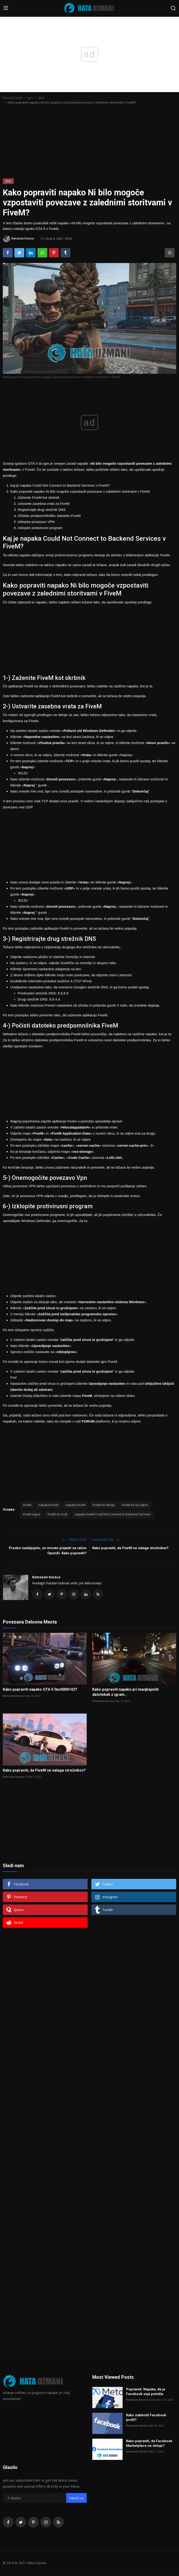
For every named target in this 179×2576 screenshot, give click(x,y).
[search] (173, 8)
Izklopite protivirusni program (40, 528)
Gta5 (41, 98)
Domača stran (13, 98)
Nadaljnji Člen (106, 1540)
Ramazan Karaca (46, 1577)
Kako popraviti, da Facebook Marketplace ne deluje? (149, 2444)
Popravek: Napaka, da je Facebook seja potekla (145, 2392)
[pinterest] (33, 2522)
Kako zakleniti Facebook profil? (146, 2418)
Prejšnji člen (74, 1540)
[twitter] (20, 2522)
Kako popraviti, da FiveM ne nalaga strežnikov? (130, 1548)
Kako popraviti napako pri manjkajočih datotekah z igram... (125, 1692)
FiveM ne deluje (104, 1505)
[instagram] (46, 2522)
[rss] (58, 2522)
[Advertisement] (89, 143)
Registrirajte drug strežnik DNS (42, 510)
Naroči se (76, 2498)
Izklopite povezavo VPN (36, 522)
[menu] (6, 8)
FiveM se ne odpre (135, 1505)
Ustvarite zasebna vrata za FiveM (44, 504)
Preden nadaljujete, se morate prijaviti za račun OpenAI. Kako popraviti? (47, 1550)
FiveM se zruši (57, 1514)
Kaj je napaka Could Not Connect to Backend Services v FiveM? (60, 485)
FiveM (27, 1505)
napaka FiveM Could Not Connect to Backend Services (113, 1514)
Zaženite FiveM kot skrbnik (38, 497)
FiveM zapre (31, 1514)
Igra (30, 98)
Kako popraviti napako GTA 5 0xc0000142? (40, 1690)
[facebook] (8, 2522)
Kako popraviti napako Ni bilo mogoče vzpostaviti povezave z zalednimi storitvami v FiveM (80, 491)
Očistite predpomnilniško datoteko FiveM (49, 516)
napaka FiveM (48, 1505)
